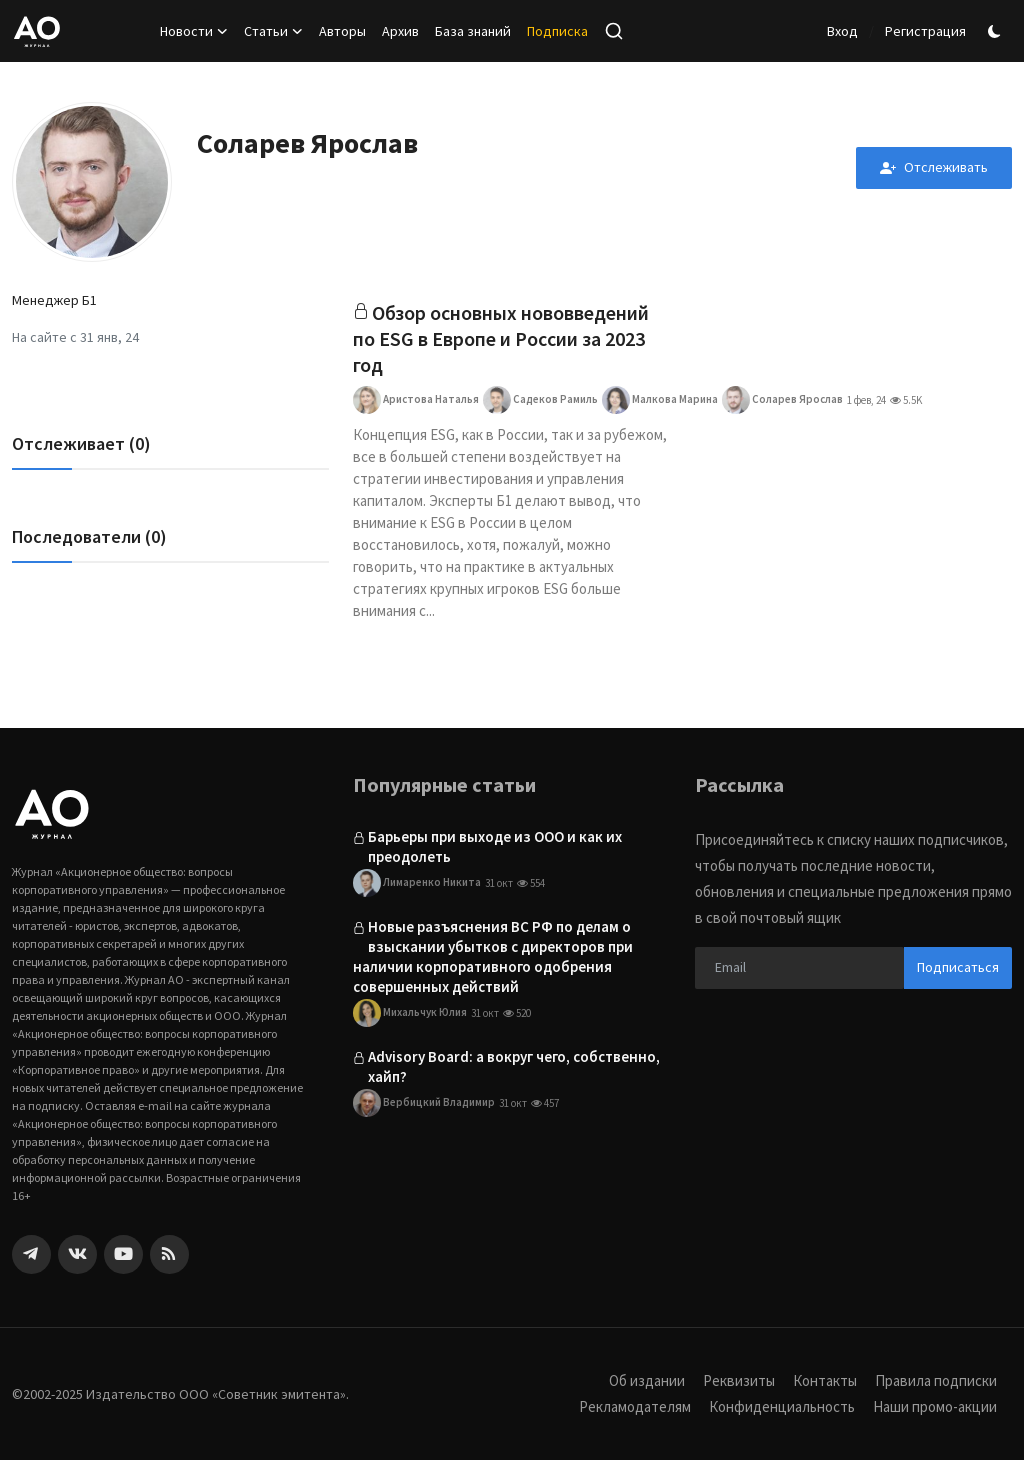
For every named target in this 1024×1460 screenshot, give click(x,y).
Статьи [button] (273, 31)
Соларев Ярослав (782, 400)
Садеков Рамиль (540, 400)
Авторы (342, 31)
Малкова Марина (660, 400)
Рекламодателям (635, 1406)
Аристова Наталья (416, 400)
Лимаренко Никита (417, 883)
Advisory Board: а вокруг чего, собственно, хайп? (514, 1067)
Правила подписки (936, 1380)
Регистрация (925, 31)
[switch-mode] (997, 31)
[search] (614, 31)
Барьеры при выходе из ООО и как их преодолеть (495, 846)
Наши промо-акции (935, 1406)
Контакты (825, 1380)
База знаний (473, 31)
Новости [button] (194, 31)
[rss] (169, 1254)
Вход (842, 31)
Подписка (557, 31)
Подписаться (958, 967)
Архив (400, 31)
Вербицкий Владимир (424, 1104)
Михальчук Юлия (410, 1014)
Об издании (647, 1380)
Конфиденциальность (782, 1406)
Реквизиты (739, 1380)
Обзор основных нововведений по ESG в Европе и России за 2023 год (501, 338)
